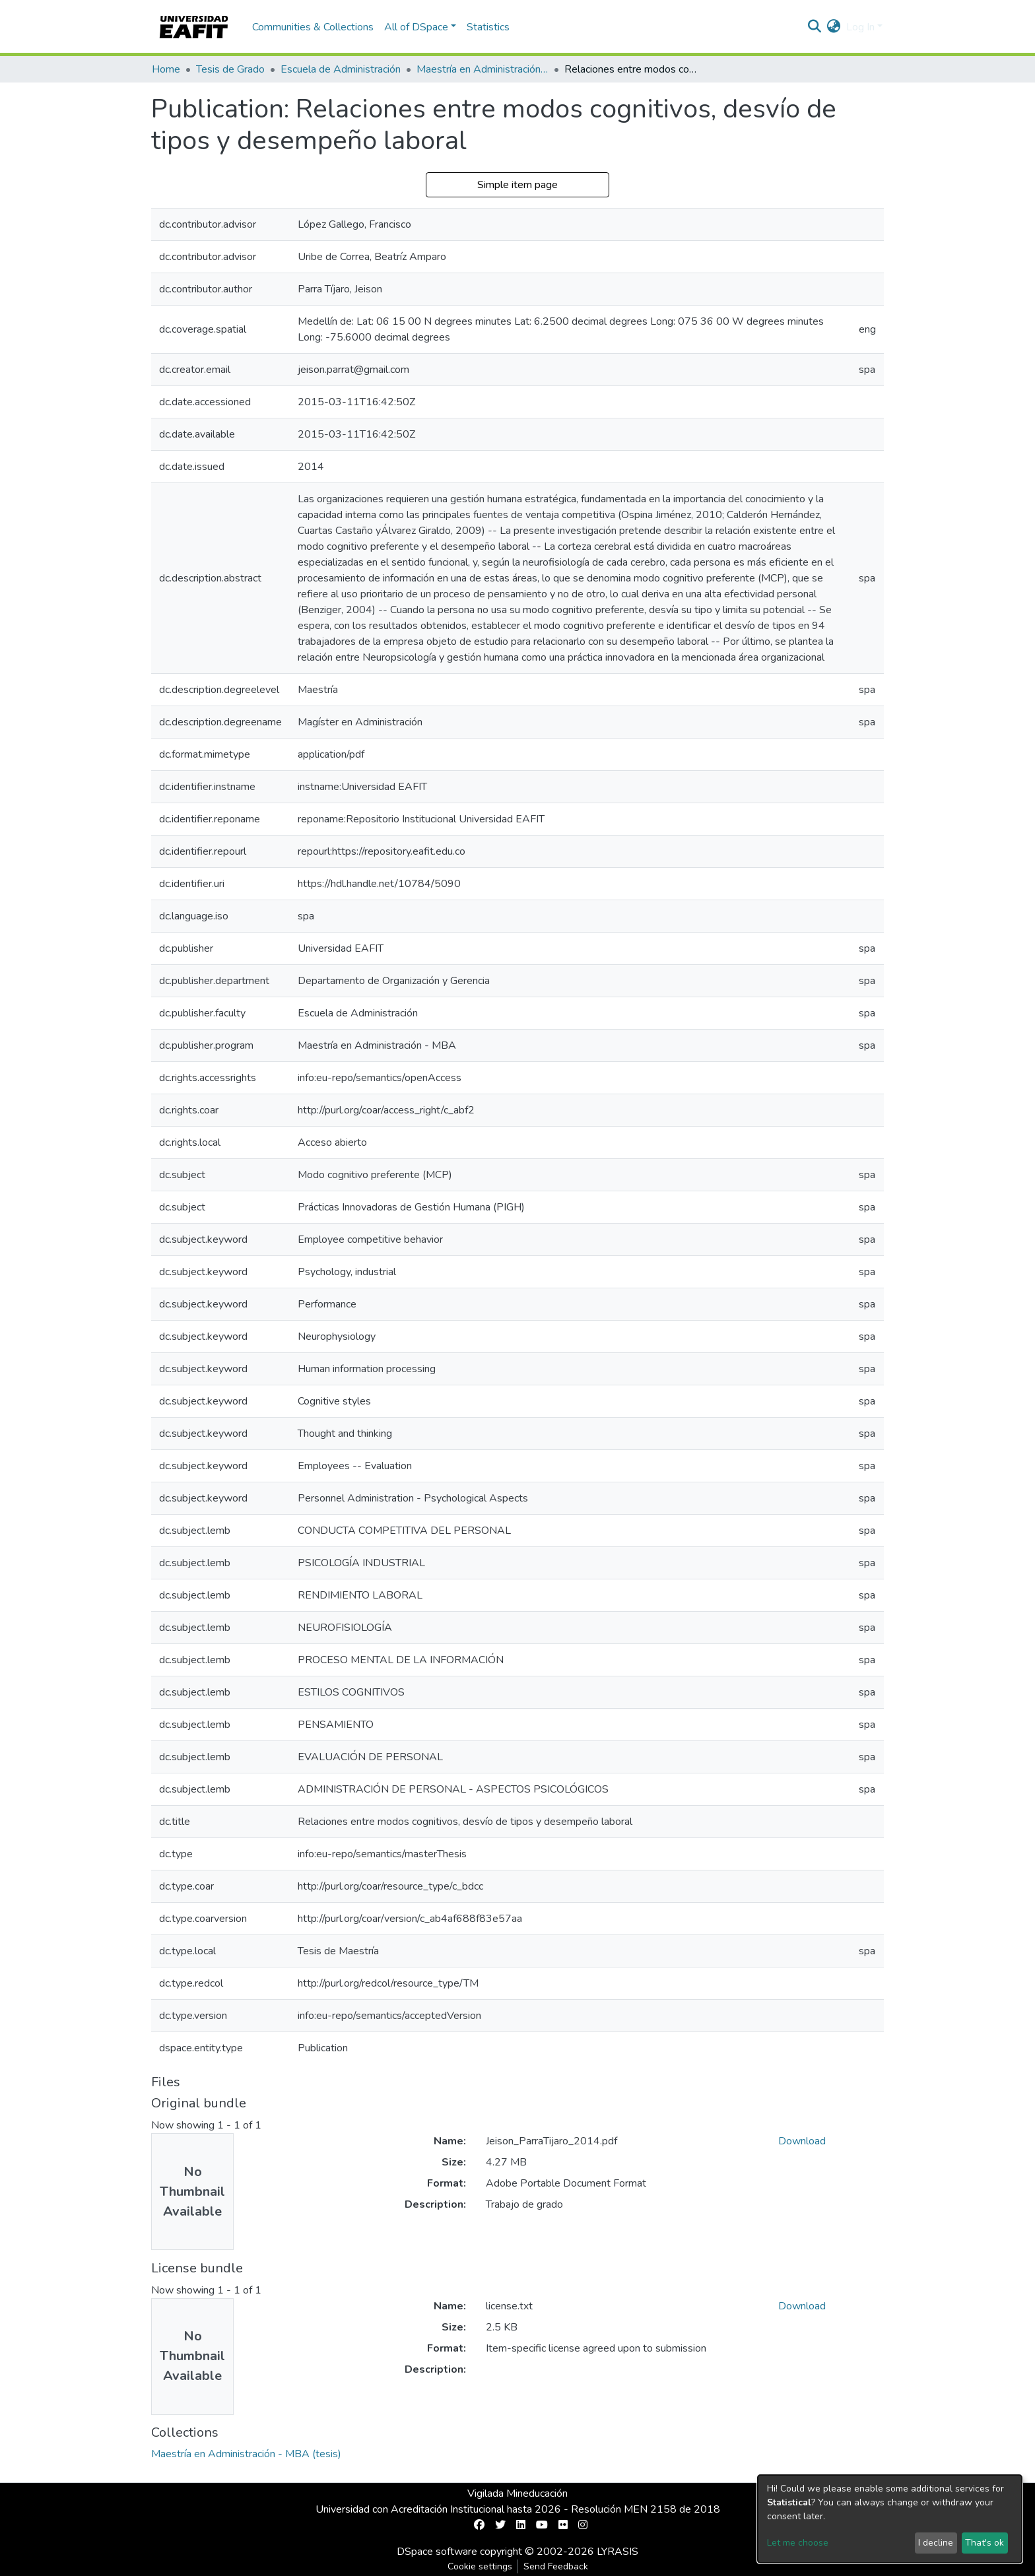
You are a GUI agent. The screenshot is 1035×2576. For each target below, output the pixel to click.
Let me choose (797, 2542)
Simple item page (517, 185)
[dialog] (890, 2519)
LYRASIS (617, 2551)
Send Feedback (555, 2566)
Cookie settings (480, 2566)
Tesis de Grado (230, 69)
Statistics (488, 27)
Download (802, 2141)
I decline (935, 2542)
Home (166, 69)
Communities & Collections (313, 27)
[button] (834, 27)
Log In (860, 27)
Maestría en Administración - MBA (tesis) (483, 69)
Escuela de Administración (341, 69)
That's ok (984, 2542)
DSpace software (437, 2551)
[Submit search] (815, 27)
